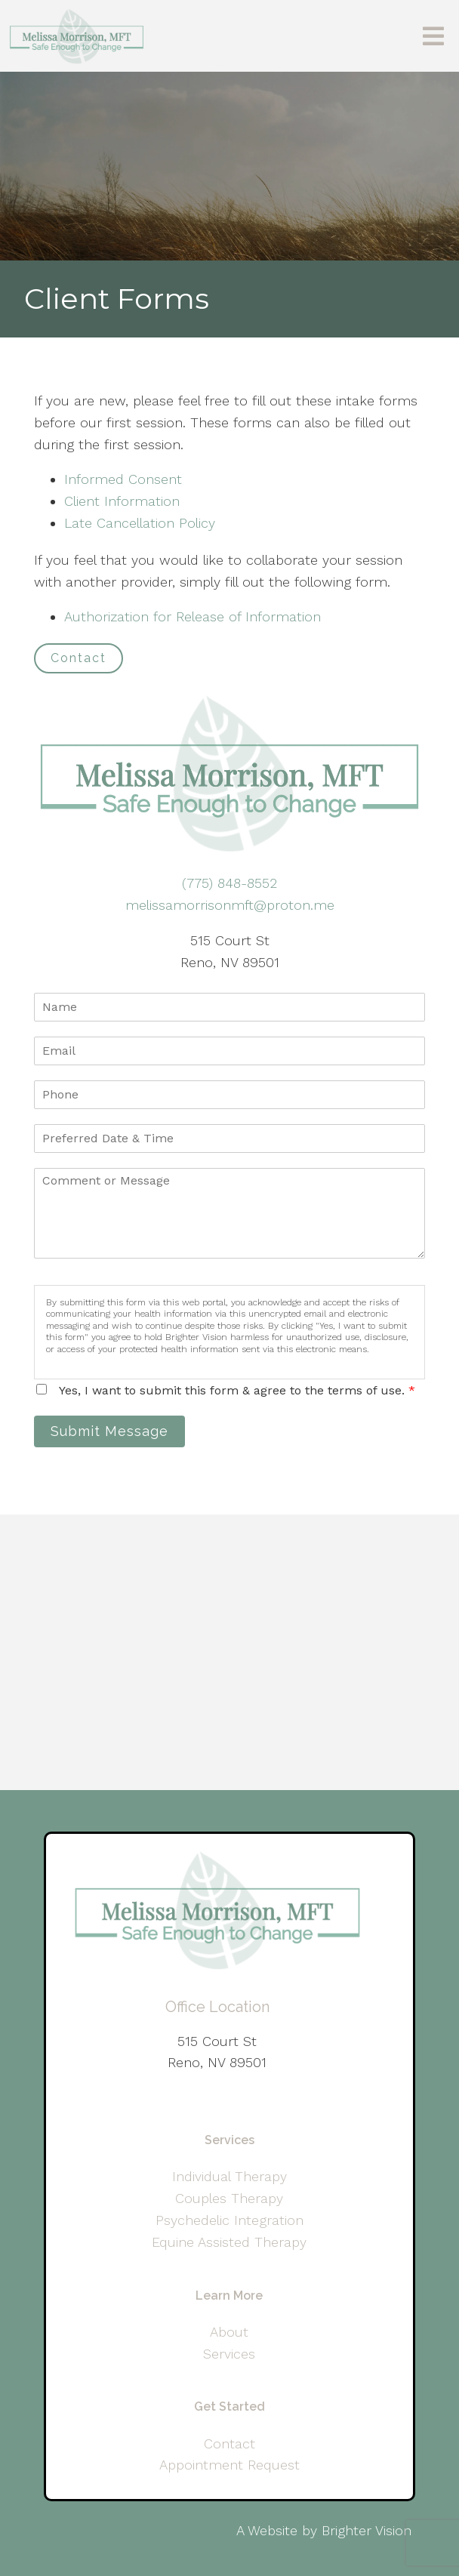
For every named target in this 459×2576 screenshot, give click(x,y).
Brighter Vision (366, 2530)
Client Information (122, 501)
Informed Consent (123, 479)
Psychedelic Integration (229, 2220)
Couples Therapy (229, 2198)
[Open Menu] (433, 36)
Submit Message (109, 1431)
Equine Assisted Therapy (229, 2242)
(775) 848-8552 (229, 883)
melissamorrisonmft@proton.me (229, 905)
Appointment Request (229, 2465)
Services (229, 2354)
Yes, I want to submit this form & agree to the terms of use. (237, 1390)
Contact (78, 658)
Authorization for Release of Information (192, 616)
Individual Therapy (229, 2176)
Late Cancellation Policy (139, 523)
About (229, 2332)
